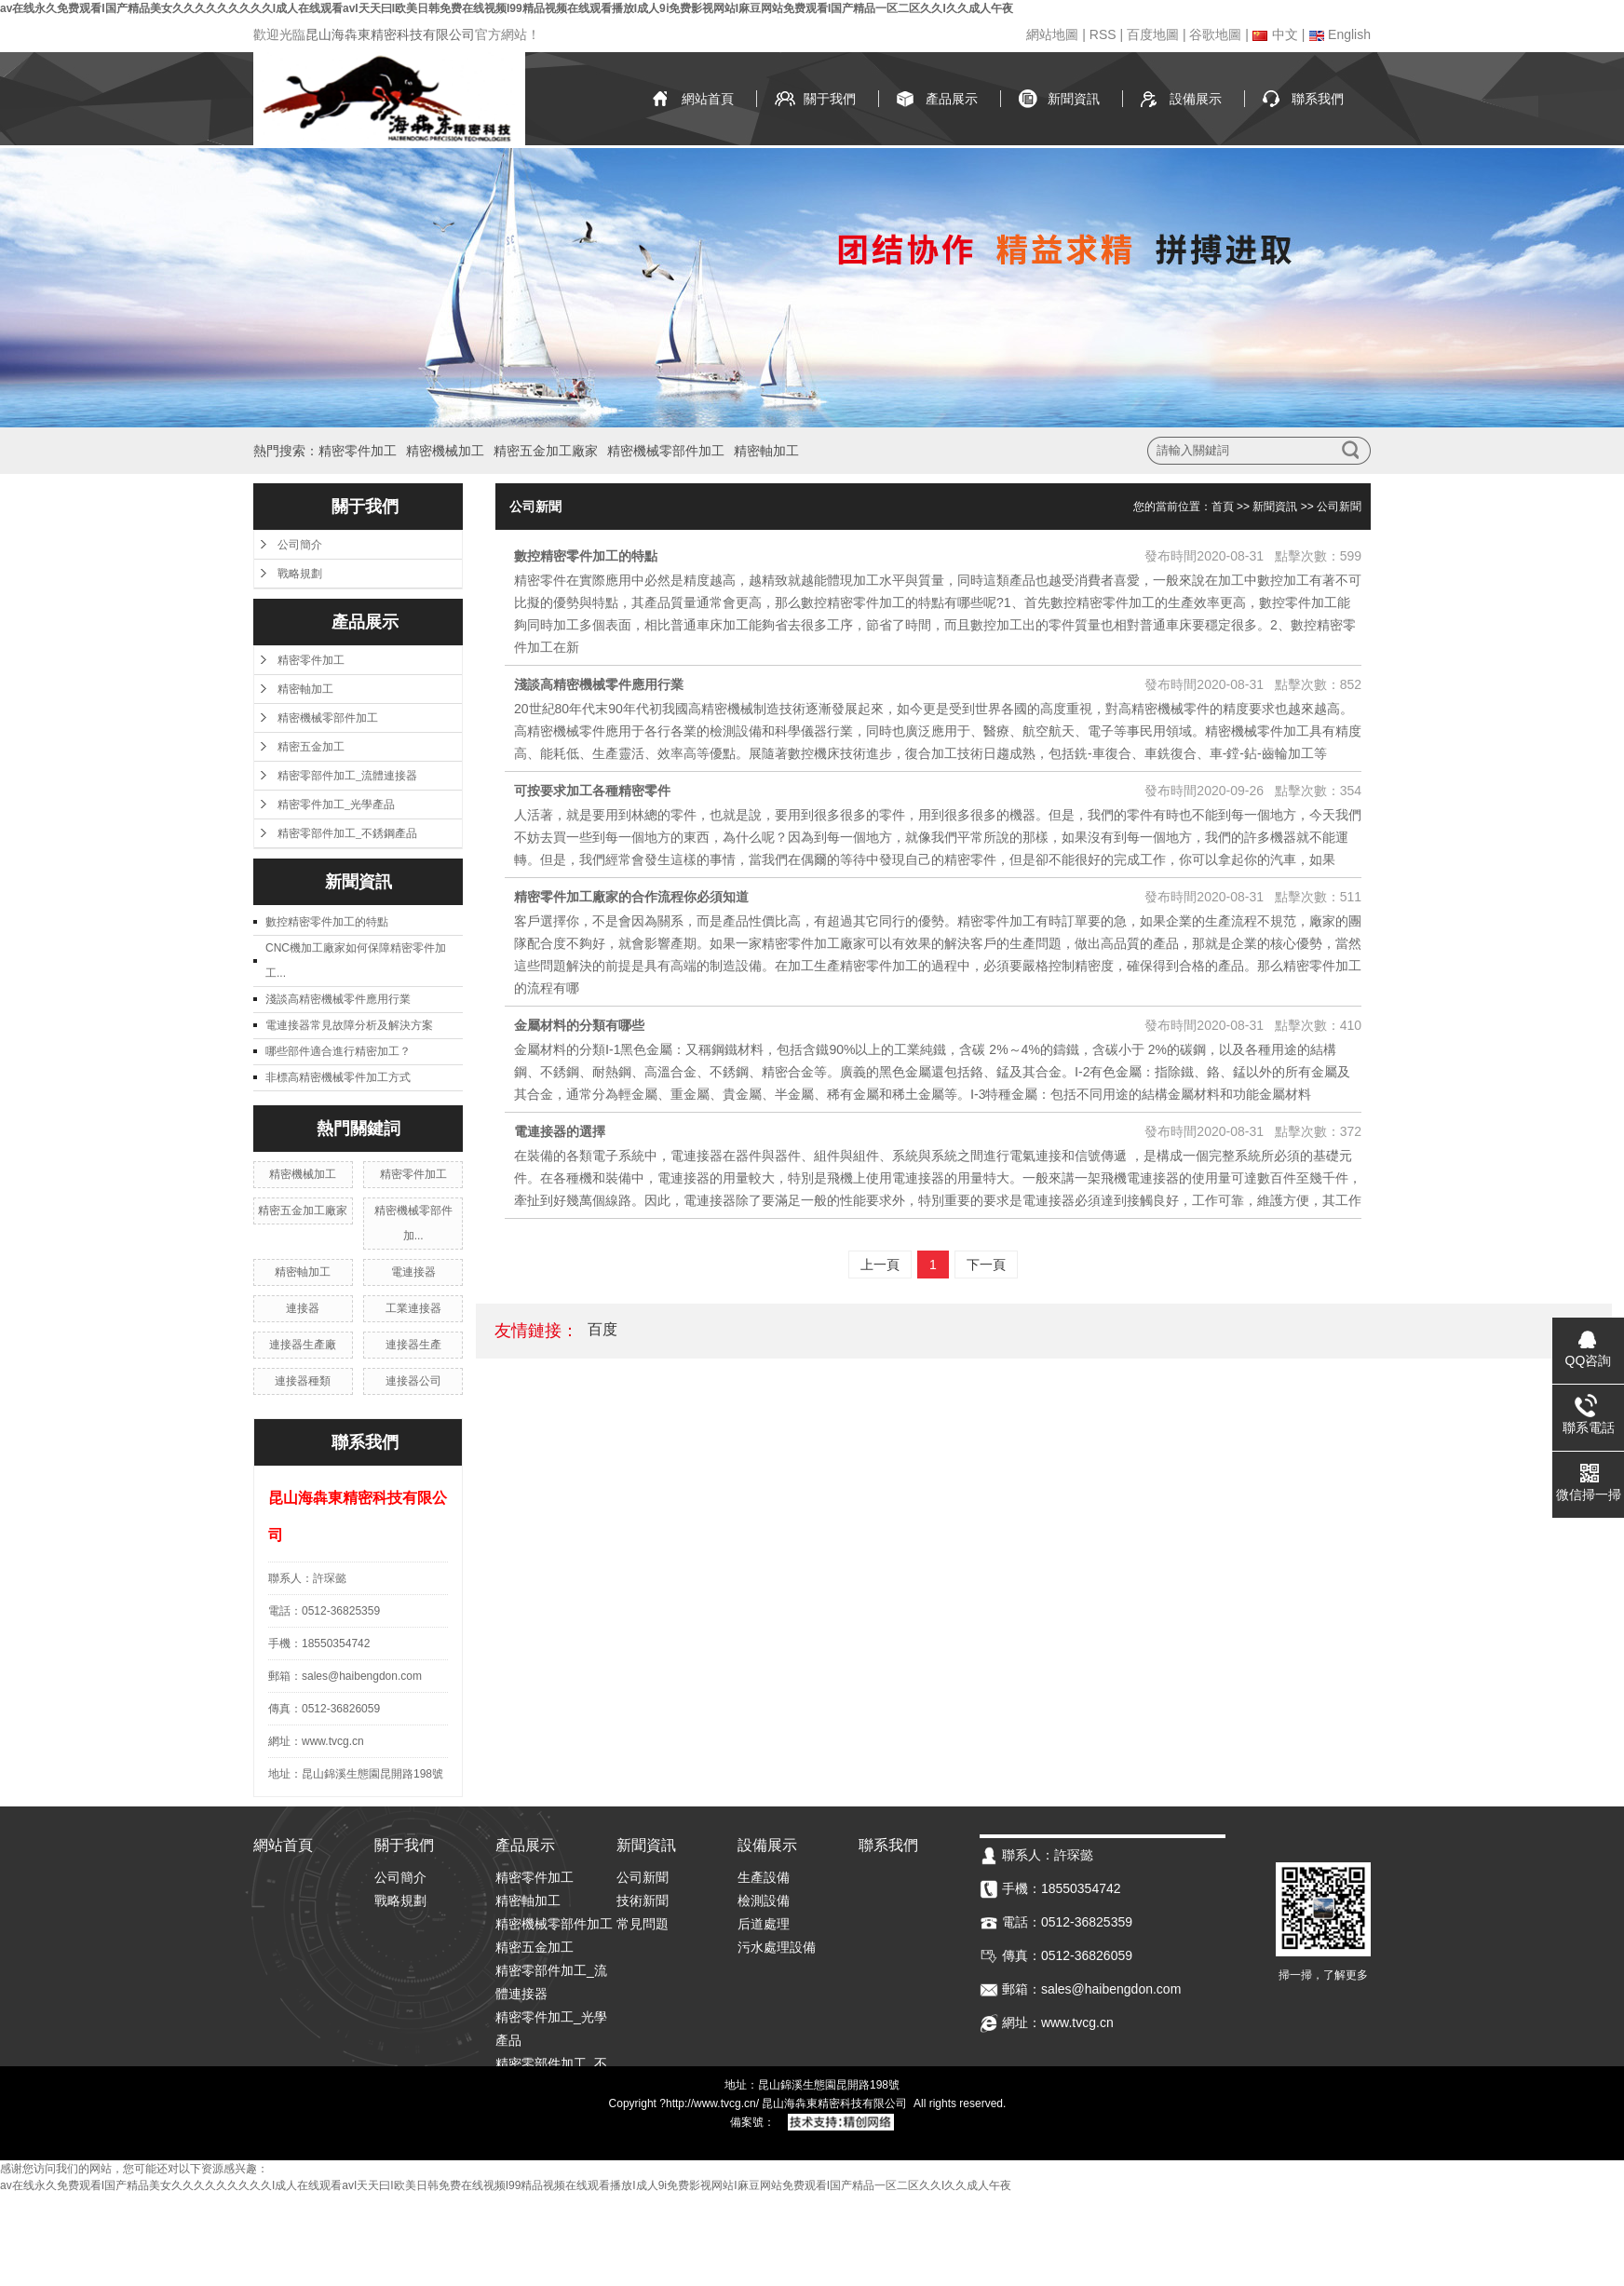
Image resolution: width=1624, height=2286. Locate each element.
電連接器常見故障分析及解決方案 (349, 1025)
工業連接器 (413, 1308)
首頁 (1222, 506)
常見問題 (642, 1923)
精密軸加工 (766, 450)
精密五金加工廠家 (546, 450)
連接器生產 (413, 1344)
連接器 (302, 1308)
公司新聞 (1339, 506)
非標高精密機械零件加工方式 (338, 1077)
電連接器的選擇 (559, 1131)
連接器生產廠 (302, 1344)
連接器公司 (413, 1380)
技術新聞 (642, 1900)
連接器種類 (303, 1380)
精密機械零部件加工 (665, 450)
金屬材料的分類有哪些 (579, 1025)
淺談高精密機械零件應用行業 (338, 999)
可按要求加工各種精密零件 (592, 790)
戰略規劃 (299, 573)
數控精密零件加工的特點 (326, 921)
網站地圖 (1052, 34)
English (1339, 34)
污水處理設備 (777, 1947)
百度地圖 (1153, 34)
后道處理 (764, 1923)
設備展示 (1196, 98)
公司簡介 (299, 544)
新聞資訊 (1074, 98)
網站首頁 (708, 98)
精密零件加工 (357, 450)
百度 (602, 1329)
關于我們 (830, 98)
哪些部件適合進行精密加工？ (338, 1051)
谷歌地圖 (1215, 34)
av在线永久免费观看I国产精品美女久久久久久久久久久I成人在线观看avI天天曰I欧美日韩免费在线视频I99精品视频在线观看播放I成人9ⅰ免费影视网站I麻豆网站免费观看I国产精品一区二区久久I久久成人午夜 (506, 8)
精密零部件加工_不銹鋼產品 (347, 833)
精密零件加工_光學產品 (336, 804)
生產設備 (764, 1877)
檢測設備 (764, 1900)
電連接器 (413, 1271)
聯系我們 (1318, 98)
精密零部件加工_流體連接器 (347, 775)
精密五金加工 (311, 746)
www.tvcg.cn (725, 2103)
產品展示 (952, 98)
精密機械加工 (445, 450)
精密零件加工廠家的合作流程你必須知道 (631, 896)
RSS (1102, 34)
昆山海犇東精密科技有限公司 (390, 34)
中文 (1275, 34)
